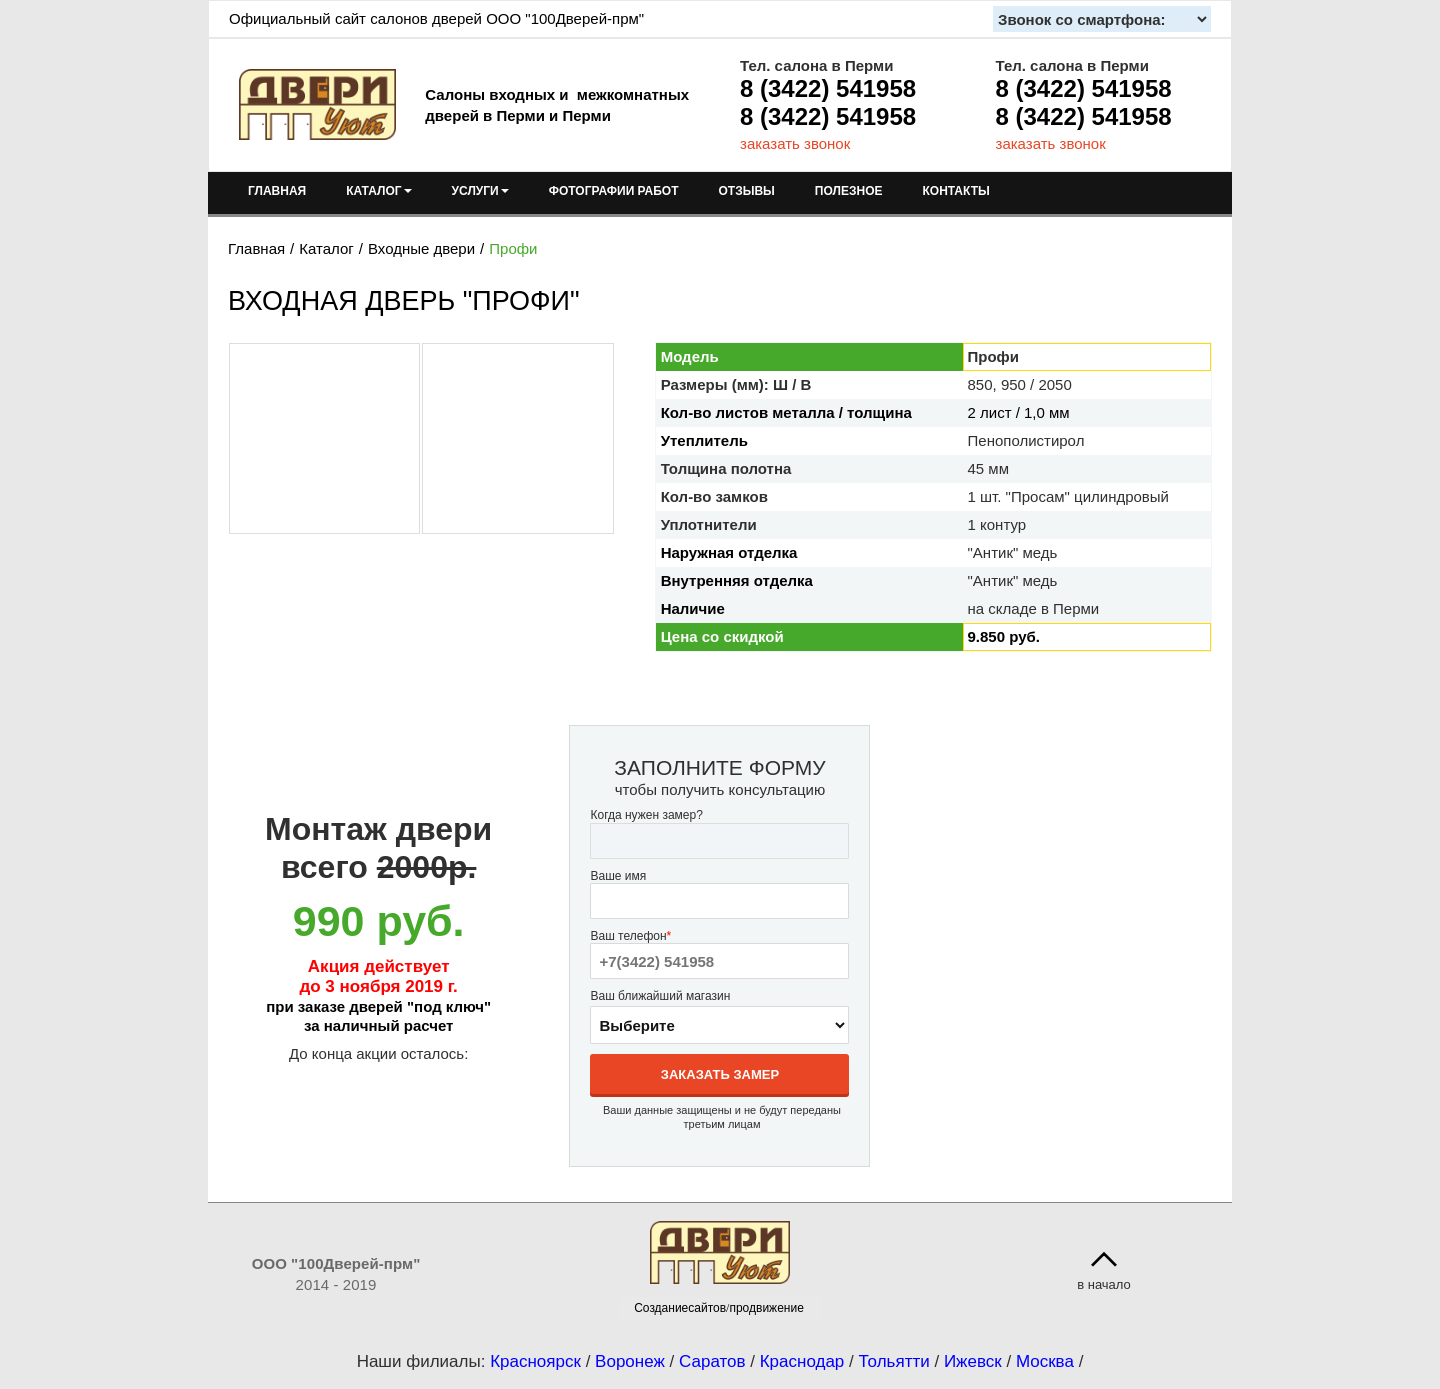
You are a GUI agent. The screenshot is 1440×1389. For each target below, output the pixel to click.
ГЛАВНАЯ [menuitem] (277, 191)
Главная (256, 248)
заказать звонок (795, 143)
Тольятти (894, 1361)
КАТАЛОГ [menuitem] (378, 191)
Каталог (326, 248)
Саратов (712, 1361)
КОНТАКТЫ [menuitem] (955, 191)
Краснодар (802, 1361)
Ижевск (973, 1361)
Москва (1045, 1361)
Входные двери (421, 248)
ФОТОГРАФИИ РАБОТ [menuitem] (614, 191)
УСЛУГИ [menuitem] (480, 191)
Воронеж (630, 1361)
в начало (1104, 1284)
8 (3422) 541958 (828, 88)
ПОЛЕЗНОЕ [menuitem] (849, 191)
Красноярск (535, 1361)
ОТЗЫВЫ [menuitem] (747, 191)
